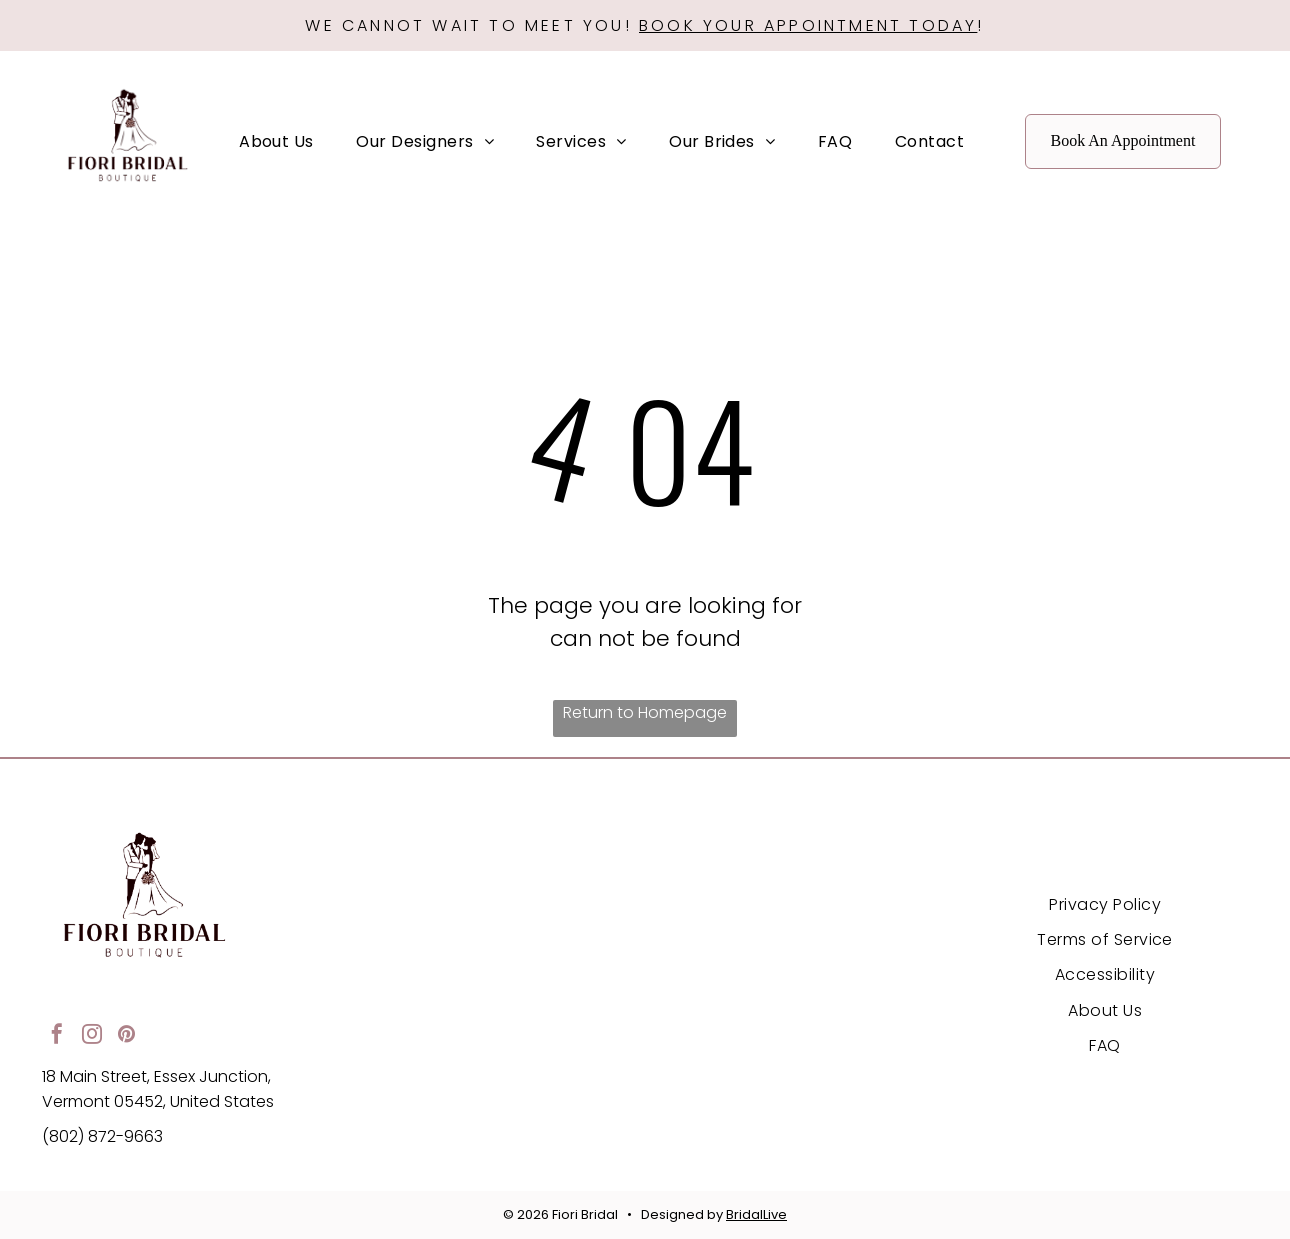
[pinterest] (127, 1036)
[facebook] (57, 1036)
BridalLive (756, 1214)
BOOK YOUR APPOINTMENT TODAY (808, 25)
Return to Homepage (645, 712)
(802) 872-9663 (102, 1136)
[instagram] (92, 1036)
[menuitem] (276, 141)
